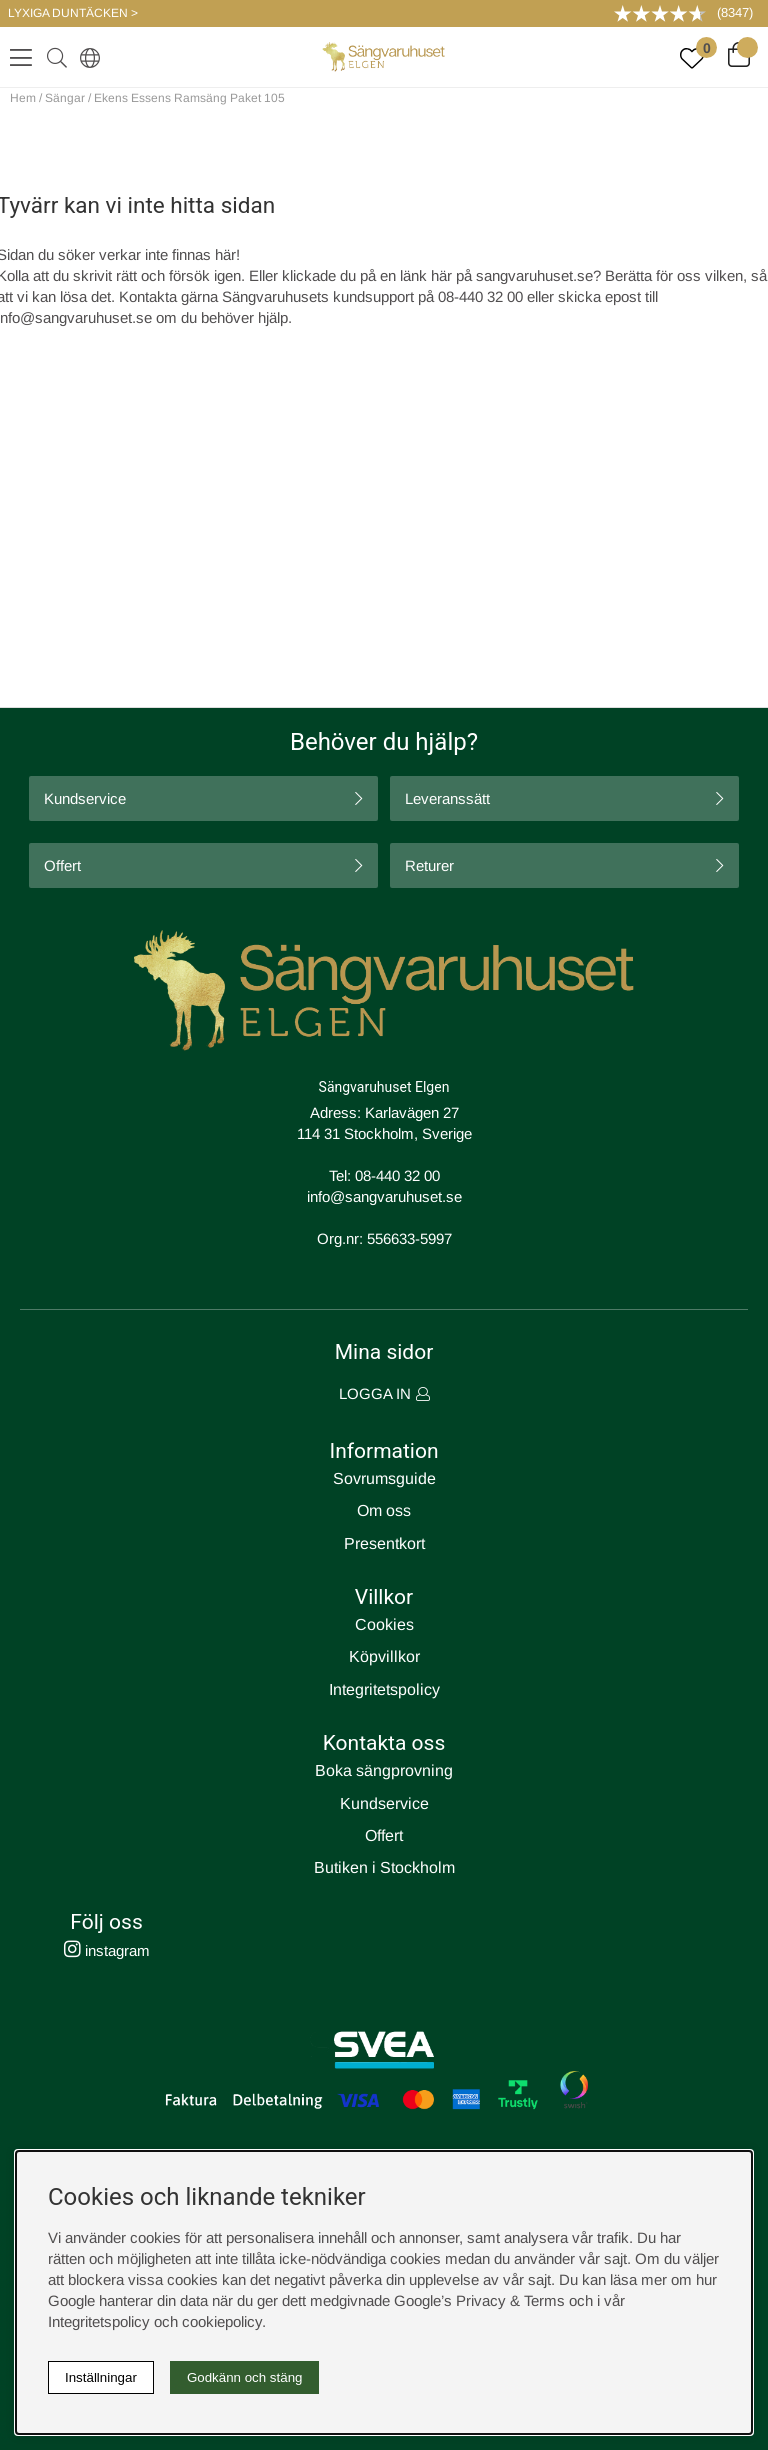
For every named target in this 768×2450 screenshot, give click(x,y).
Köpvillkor (384, 1656)
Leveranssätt (447, 798)
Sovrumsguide (384, 1478)
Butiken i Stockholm (384, 1867)
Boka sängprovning (384, 1770)
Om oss (384, 1510)
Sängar (65, 98)
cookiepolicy (222, 2321)
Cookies (384, 1624)
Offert (62, 865)
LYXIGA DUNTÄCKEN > (73, 13)
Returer (429, 865)
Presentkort (384, 1543)
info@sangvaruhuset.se (384, 1196)
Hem (23, 98)
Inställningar (101, 2377)
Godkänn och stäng (245, 2377)
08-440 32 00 (397, 1175)
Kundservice (85, 798)
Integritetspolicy (384, 1689)
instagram (107, 1950)
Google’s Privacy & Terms (479, 2300)
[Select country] (86, 57)
